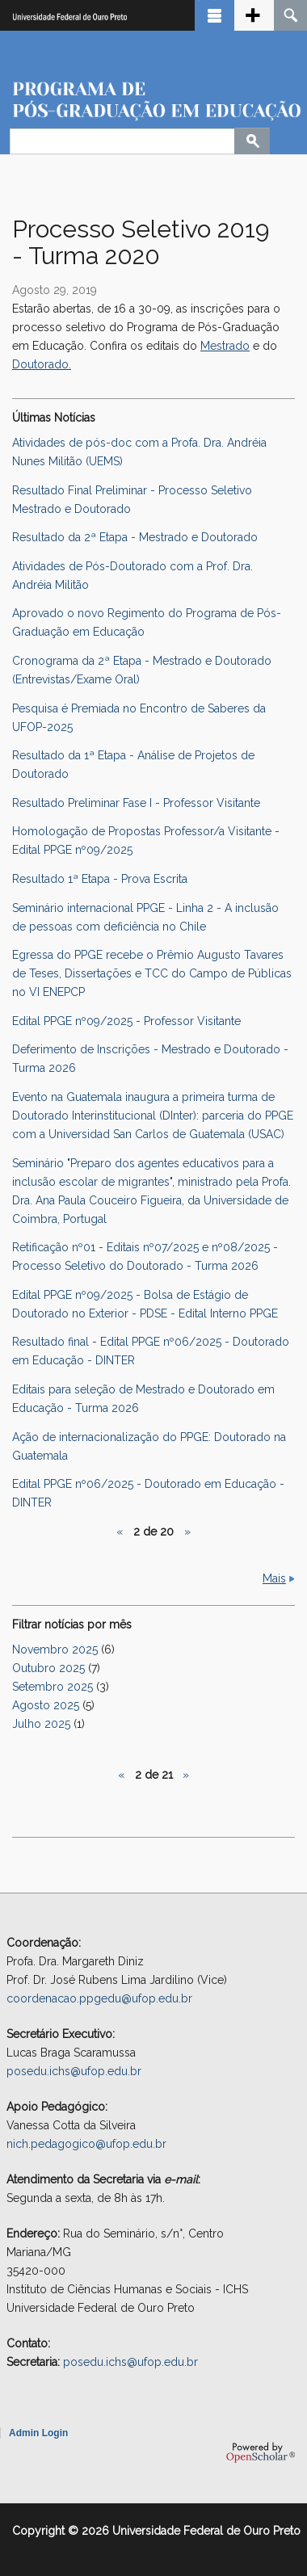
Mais (274, 1578)
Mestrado (225, 345)
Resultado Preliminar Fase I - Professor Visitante (136, 802)
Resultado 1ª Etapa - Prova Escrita (99, 878)
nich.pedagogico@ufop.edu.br (86, 2143)
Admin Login (38, 2433)
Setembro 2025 (52, 1686)
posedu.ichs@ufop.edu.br (73, 2071)
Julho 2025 (41, 1723)
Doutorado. (41, 364)
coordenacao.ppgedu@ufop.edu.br (99, 1998)
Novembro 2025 (55, 1649)
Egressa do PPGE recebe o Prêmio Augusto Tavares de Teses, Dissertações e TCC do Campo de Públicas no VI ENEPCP (152, 973)
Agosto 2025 (45, 1705)
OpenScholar (260, 2452)
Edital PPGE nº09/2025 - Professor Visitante (126, 1021)
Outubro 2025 (48, 1668)
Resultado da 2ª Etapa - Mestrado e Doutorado (135, 537)
